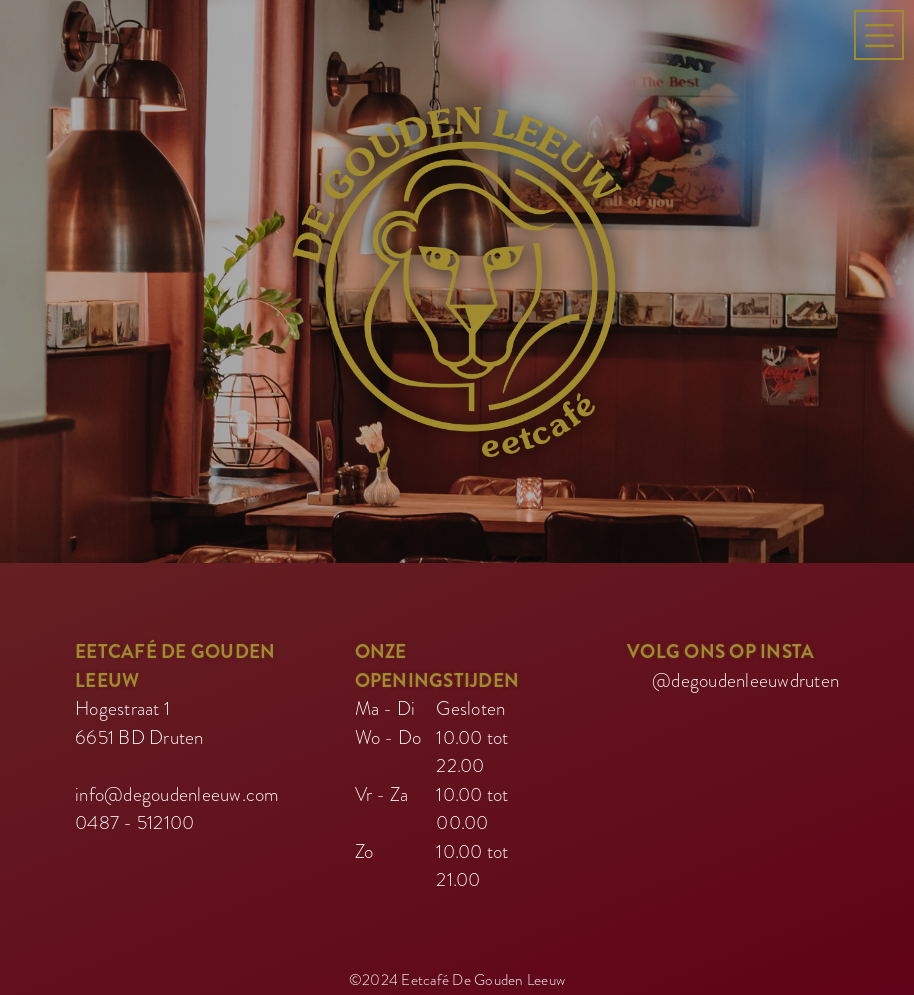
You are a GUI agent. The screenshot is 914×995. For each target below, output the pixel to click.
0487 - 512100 (134, 817)
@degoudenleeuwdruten (745, 675)
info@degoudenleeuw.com (177, 789)
